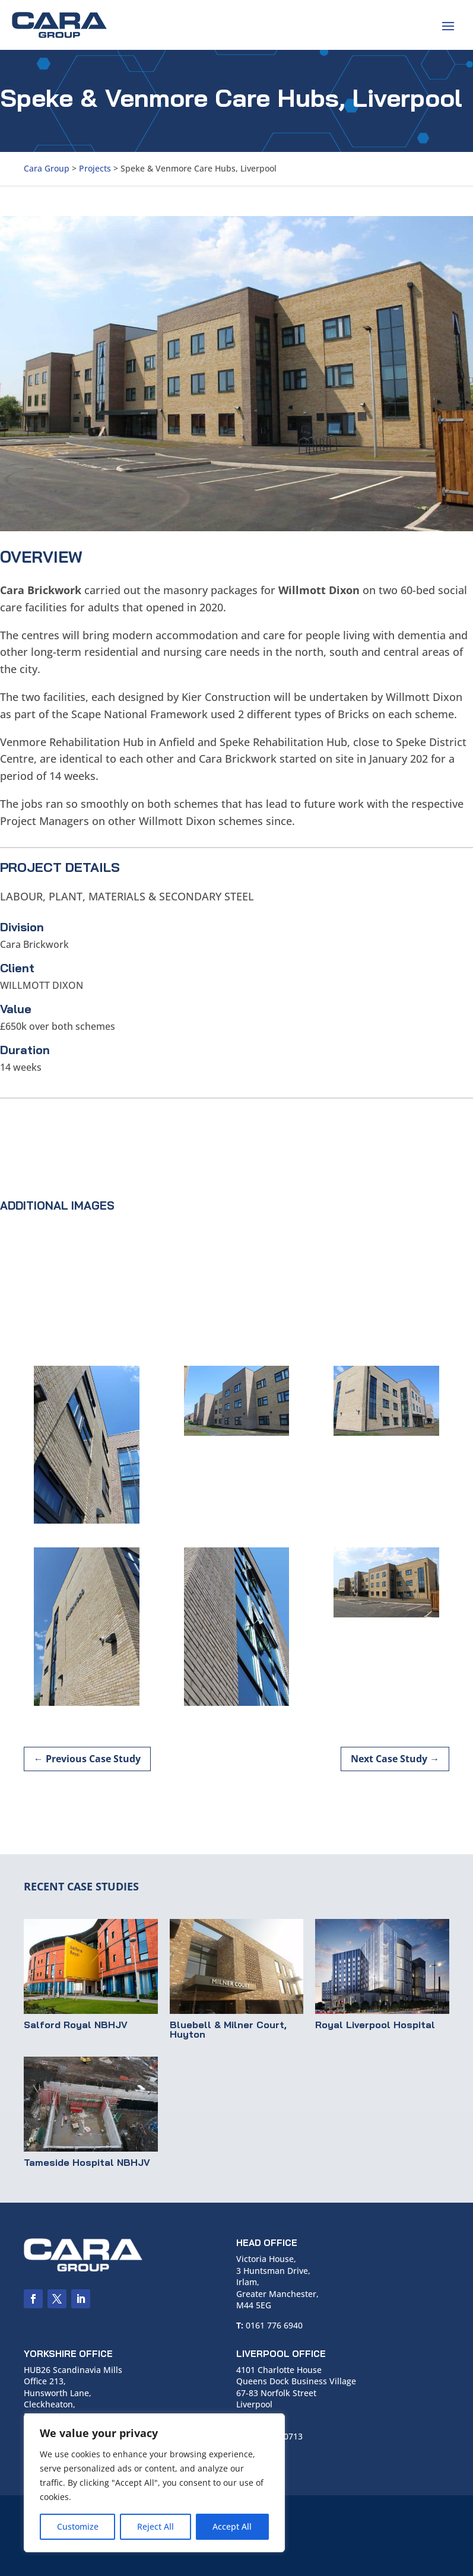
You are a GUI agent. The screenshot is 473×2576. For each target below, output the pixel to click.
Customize (78, 2526)
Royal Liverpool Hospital (375, 2025)
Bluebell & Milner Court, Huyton (228, 2029)
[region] (154, 2482)
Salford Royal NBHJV (76, 2025)
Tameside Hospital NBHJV (87, 2162)
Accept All (232, 2526)
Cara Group (46, 168)
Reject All (155, 2526)
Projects (95, 168)
